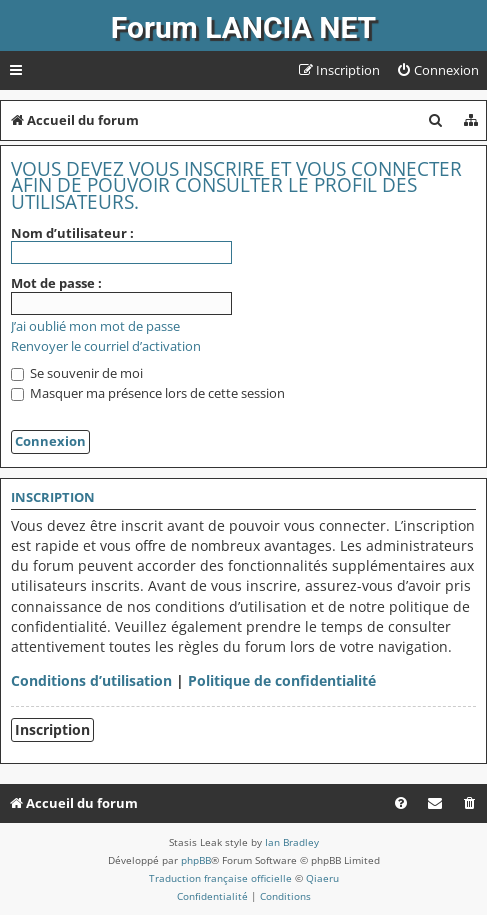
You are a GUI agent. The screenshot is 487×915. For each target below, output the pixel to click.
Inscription (52, 729)
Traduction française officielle (220, 878)
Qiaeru (322, 878)
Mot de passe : (56, 283)
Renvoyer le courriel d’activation (106, 346)
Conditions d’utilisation (91, 680)
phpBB (196, 860)
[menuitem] (437, 70)
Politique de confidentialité (282, 680)
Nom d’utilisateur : (72, 233)
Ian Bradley (292, 842)
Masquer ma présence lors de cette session (148, 393)
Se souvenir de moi (77, 373)
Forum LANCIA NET (243, 27)
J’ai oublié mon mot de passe (95, 326)
